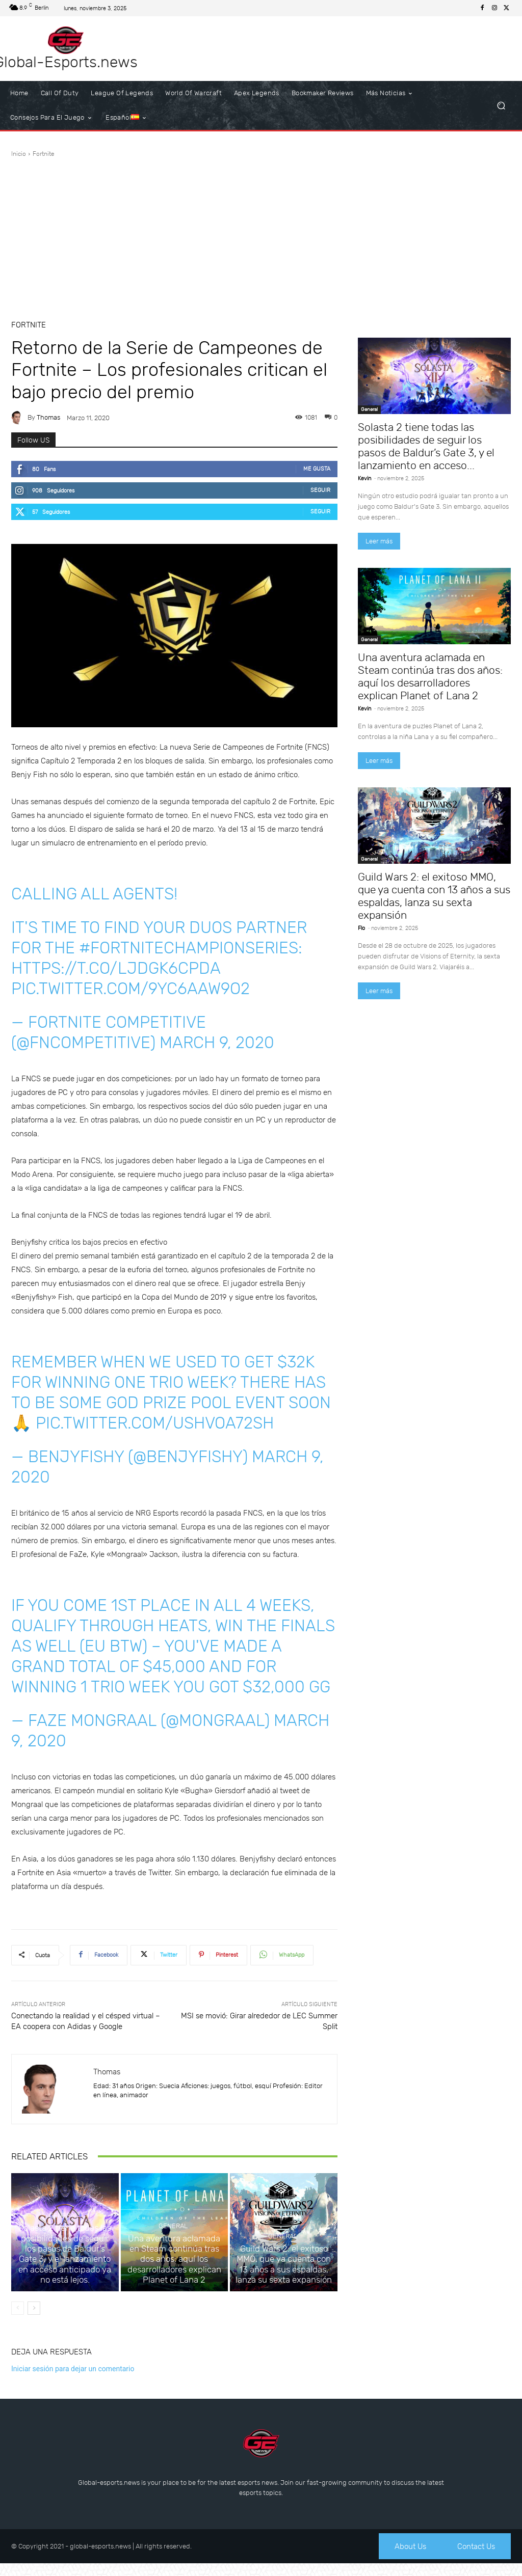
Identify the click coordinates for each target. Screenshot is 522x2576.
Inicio (18, 153)
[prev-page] (17, 2318)
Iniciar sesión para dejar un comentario (73, 2379)
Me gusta (316, 468)
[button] (501, 106)
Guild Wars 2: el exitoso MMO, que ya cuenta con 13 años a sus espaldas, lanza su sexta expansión (283, 2277)
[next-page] (34, 2318)
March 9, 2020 (217, 1042)
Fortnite (44, 153)
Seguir (320, 490)
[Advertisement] (261, 234)
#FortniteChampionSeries (188, 947)
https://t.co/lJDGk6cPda (115, 968)
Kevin (364, 478)
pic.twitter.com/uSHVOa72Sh (155, 1423)
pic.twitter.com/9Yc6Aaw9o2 (130, 988)
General (63, 2243)
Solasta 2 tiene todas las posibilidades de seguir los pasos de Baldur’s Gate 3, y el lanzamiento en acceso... (426, 446)
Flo (361, 928)
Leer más (379, 541)
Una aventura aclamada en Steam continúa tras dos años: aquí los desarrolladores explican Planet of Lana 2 (174, 2273)
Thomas (48, 417)
